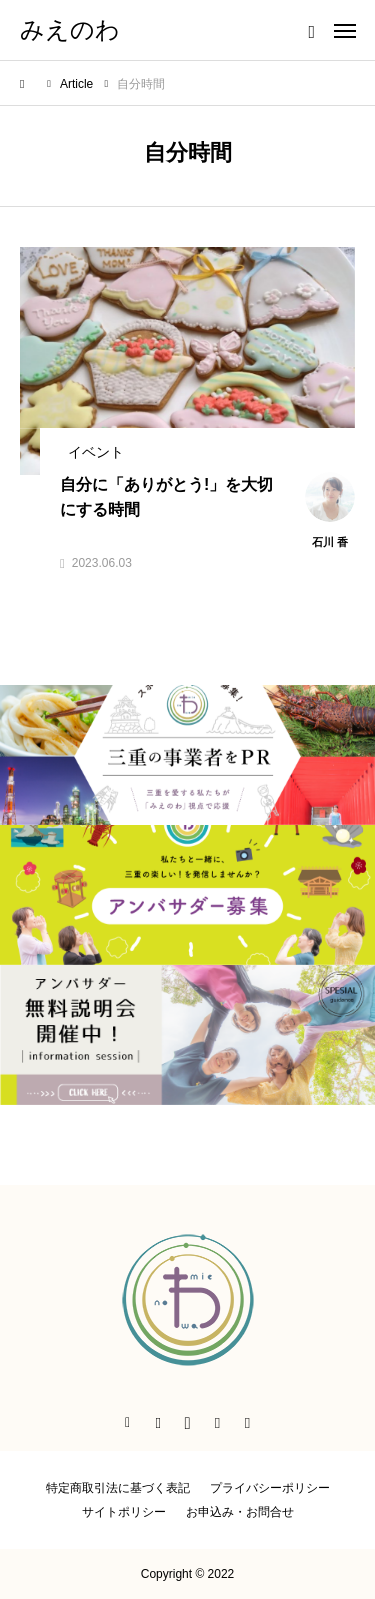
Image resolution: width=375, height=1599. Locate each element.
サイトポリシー (124, 1512)
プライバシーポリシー (270, 1488)
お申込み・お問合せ (240, 1512)
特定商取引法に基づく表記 (118, 1488)
